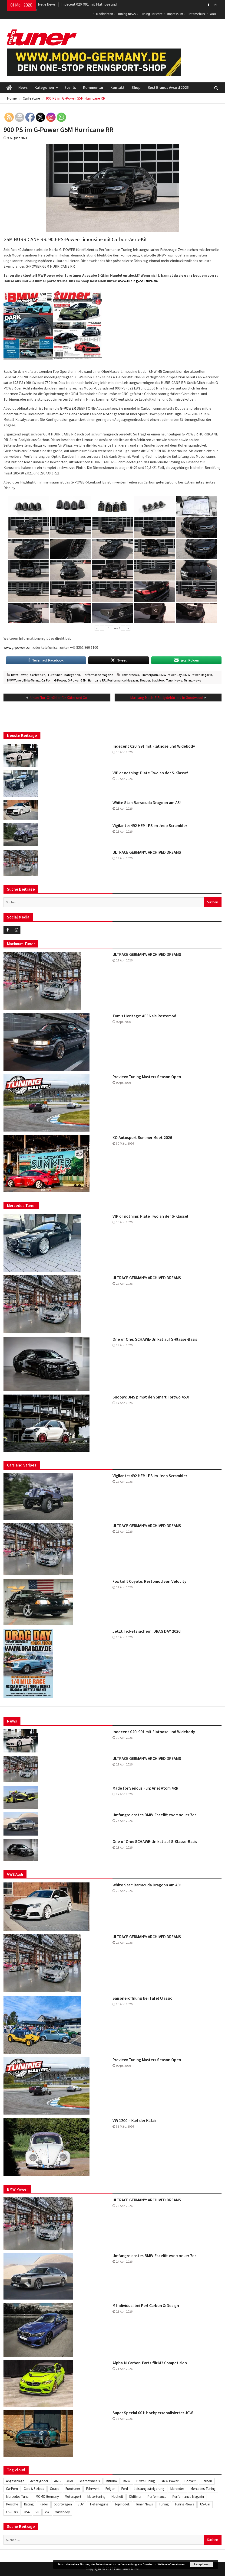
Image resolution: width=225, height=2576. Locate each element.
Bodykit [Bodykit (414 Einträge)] (190, 2481)
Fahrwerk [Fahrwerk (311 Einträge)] (92, 2488)
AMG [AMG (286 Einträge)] (57, 2481)
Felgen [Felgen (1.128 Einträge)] (110, 2488)
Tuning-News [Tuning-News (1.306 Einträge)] (184, 2504)
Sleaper (144, 680)
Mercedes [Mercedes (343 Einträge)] (177, 2488)
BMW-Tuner (14, 680)
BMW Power (19, 675)
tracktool (158, 680)
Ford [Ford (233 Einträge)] (124, 2488)
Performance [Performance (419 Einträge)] (156, 2496)
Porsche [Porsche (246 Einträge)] (12, 2504)
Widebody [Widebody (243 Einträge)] (62, 2512)
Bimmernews (130, 675)
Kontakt (117, 87)
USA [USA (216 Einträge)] (27, 2512)
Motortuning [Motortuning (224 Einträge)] (96, 2496)
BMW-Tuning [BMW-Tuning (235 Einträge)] (145, 2481)
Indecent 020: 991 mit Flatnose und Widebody (153, 746)
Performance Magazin (98, 675)
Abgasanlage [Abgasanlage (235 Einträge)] (15, 2481)
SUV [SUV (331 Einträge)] (81, 2504)
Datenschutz (196, 14)
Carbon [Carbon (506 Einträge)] (207, 2481)
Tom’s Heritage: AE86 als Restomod (144, 1016)
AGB (213, 14)
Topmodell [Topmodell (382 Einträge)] (121, 2504)
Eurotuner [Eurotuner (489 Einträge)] (72, 2488)
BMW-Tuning (31, 680)
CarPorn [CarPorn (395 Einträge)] (12, 2488)
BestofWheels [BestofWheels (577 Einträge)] (89, 2481)
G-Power (60, 680)
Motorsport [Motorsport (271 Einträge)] (73, 2496)
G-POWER (68, 408)
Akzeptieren (201, 2564)
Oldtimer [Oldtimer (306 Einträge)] (135, 2496)
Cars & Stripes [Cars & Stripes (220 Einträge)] (34, 2488)
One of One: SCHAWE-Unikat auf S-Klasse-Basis (154, 1339)
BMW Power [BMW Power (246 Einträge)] (170, 2481)
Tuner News (174, 680)
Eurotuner (55, 675)
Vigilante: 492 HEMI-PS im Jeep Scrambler (149, 825)
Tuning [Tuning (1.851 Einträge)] (164, 2504)
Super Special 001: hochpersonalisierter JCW (152, 2412)
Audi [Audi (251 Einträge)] (69, 2481)
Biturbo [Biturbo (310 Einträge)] (111, 2481)
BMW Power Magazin (197, 675)
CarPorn (47, 680)
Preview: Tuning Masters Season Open (146, 1076)
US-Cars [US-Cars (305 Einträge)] (12, 2512)
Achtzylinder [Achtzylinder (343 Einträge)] (39, 2481)
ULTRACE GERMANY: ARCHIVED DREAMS (146, 852)
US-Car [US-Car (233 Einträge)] (205, 2504)
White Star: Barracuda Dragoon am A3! (146, 802)
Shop (136, 87)
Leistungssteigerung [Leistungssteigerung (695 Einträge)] (149, 2488)
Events (70, 87)
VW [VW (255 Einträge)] (47, 2512)
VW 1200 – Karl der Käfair (134, 2120)
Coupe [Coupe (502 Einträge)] (55, 2488)
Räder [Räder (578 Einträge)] (44, 2504)
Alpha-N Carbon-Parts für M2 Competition (149, 2362)
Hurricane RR (97, 680)
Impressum (175, 14)
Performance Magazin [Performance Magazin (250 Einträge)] (188, 2496)
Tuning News (127, 14)
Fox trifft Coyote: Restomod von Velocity (149, 1581)
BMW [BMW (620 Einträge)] (126, 2481)
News (23, 87)
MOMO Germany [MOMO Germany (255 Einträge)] (47, 2496)
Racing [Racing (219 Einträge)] (29, 2504)
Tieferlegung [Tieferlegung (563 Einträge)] (99, 2504)
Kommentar (93, 87)
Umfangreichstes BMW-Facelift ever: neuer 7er (154, 1814)
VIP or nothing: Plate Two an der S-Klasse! (150, 772)
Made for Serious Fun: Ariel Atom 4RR (145, 1788)
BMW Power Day (170, 675)
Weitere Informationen (171, 2564)
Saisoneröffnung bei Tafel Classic (142, 1998)
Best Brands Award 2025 (168, 87)
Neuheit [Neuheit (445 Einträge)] (117, 2496)
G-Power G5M (77, 680)
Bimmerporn (149, 675)
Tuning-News (192, 680)
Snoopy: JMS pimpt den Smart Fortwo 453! (150, 1397)
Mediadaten (104, 14)
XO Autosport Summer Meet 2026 (142, 1137)
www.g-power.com (18, 647)
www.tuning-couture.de (138, 281)
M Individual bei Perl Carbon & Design (145, 2305)
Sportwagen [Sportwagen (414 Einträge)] (63, 2504)
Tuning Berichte (151, 14)
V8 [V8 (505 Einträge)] (37, 2512)
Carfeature (37, 675)
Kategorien (44, 87)
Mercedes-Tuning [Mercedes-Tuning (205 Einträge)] (203, 2488)
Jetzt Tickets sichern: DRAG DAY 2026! (147, 1631)
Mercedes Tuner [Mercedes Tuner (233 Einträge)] (18, 2496)
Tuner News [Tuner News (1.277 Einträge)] (144, 2504)
